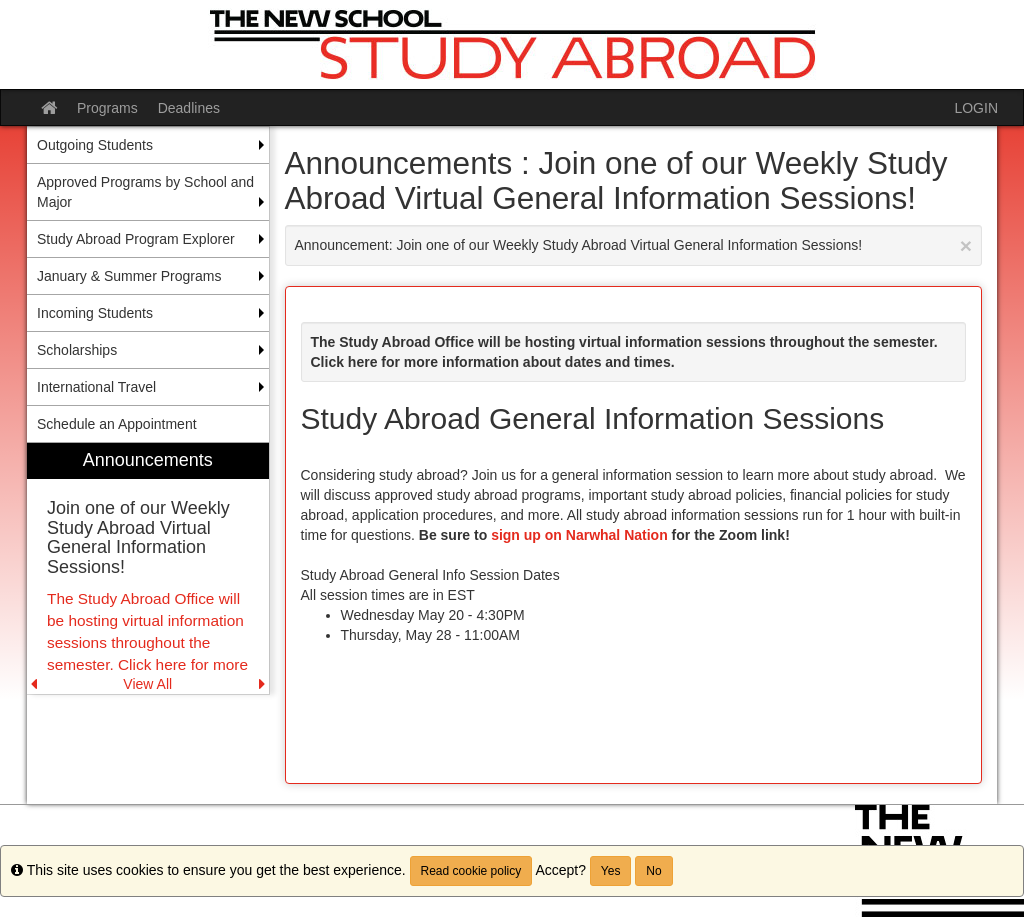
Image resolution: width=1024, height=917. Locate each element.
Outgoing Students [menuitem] (95, 145)
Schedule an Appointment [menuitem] (117, 424)
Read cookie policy (471, 871)
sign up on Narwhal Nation (579, 535)
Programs (107, 108)
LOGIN (976, 108)
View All (147, 684)
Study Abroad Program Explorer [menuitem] (136, 239)
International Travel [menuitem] (96, 387)
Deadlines (189, 108)
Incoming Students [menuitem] (95, 313)
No (653, 871)
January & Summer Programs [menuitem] (129, 276)
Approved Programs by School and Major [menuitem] (145, 192)
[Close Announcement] (966, 245)
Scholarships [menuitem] (77, 350)
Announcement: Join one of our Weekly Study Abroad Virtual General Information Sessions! (634, 245)
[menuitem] (148, 568)
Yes (611, 871)
